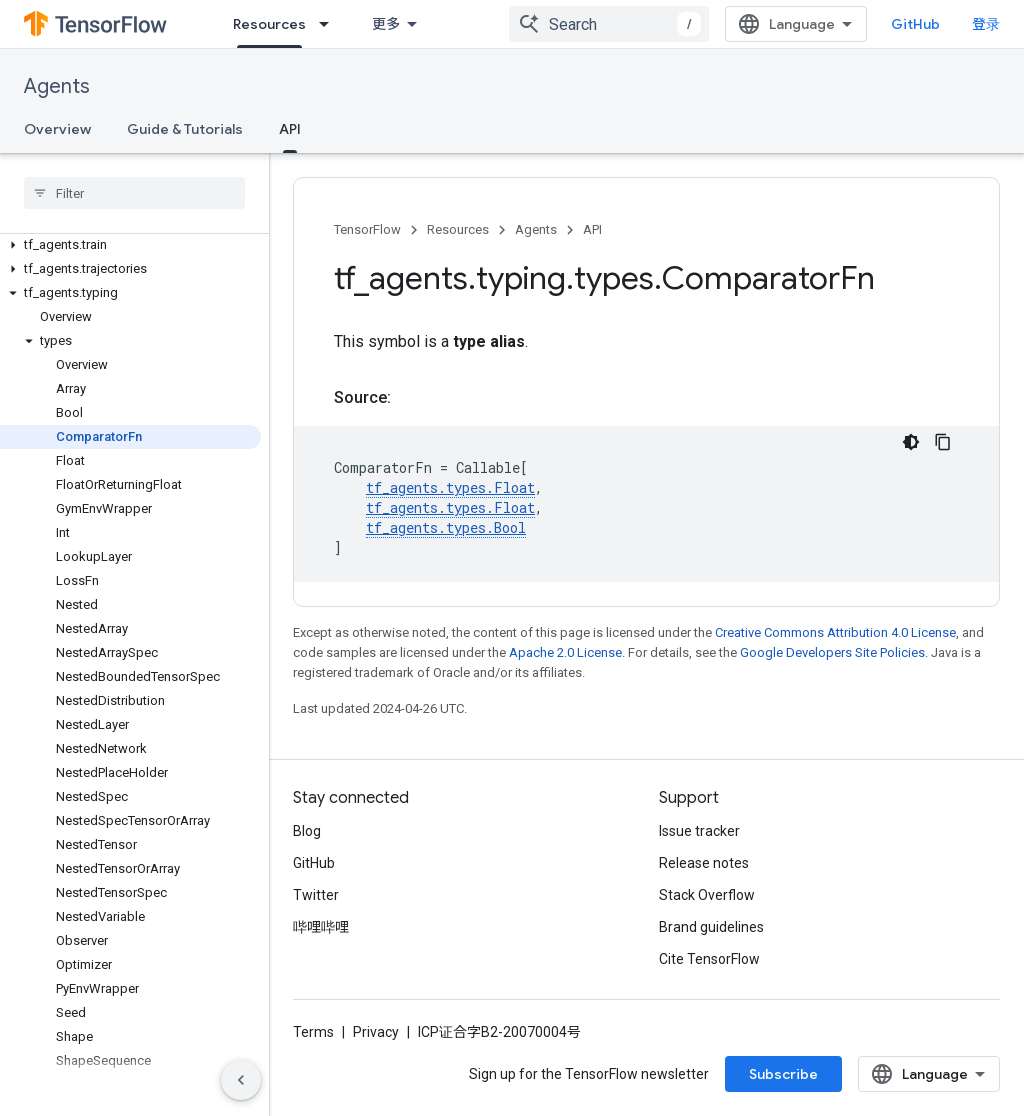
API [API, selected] (290, 129)
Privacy (376, 1032)
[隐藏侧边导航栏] (241, 1080)
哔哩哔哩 (321, 927)
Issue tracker (699, 831)
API (592, 229)
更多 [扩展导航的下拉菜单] (386, 24)
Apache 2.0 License (565, 652)
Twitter (316, 895)
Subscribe (783, 1074)
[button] (130, 245)
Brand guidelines (711, 927)
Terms (313, 1032)
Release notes (704, 863)
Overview (57, 129)
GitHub (915, 24)
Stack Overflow (707, 895)
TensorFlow (367, 229)
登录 (986, 24)
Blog (307, 831)
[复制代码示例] (943, 442)
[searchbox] (134, 193)
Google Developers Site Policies (832, 652)
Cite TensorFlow (709, 959)
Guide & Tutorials (185, 129)
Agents (57, 86)
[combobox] (609, 24)
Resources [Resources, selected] (269, 24)
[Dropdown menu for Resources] (330, 24)
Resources (458, 229)
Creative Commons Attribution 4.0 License (835, 632)
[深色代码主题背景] (911, 442)
